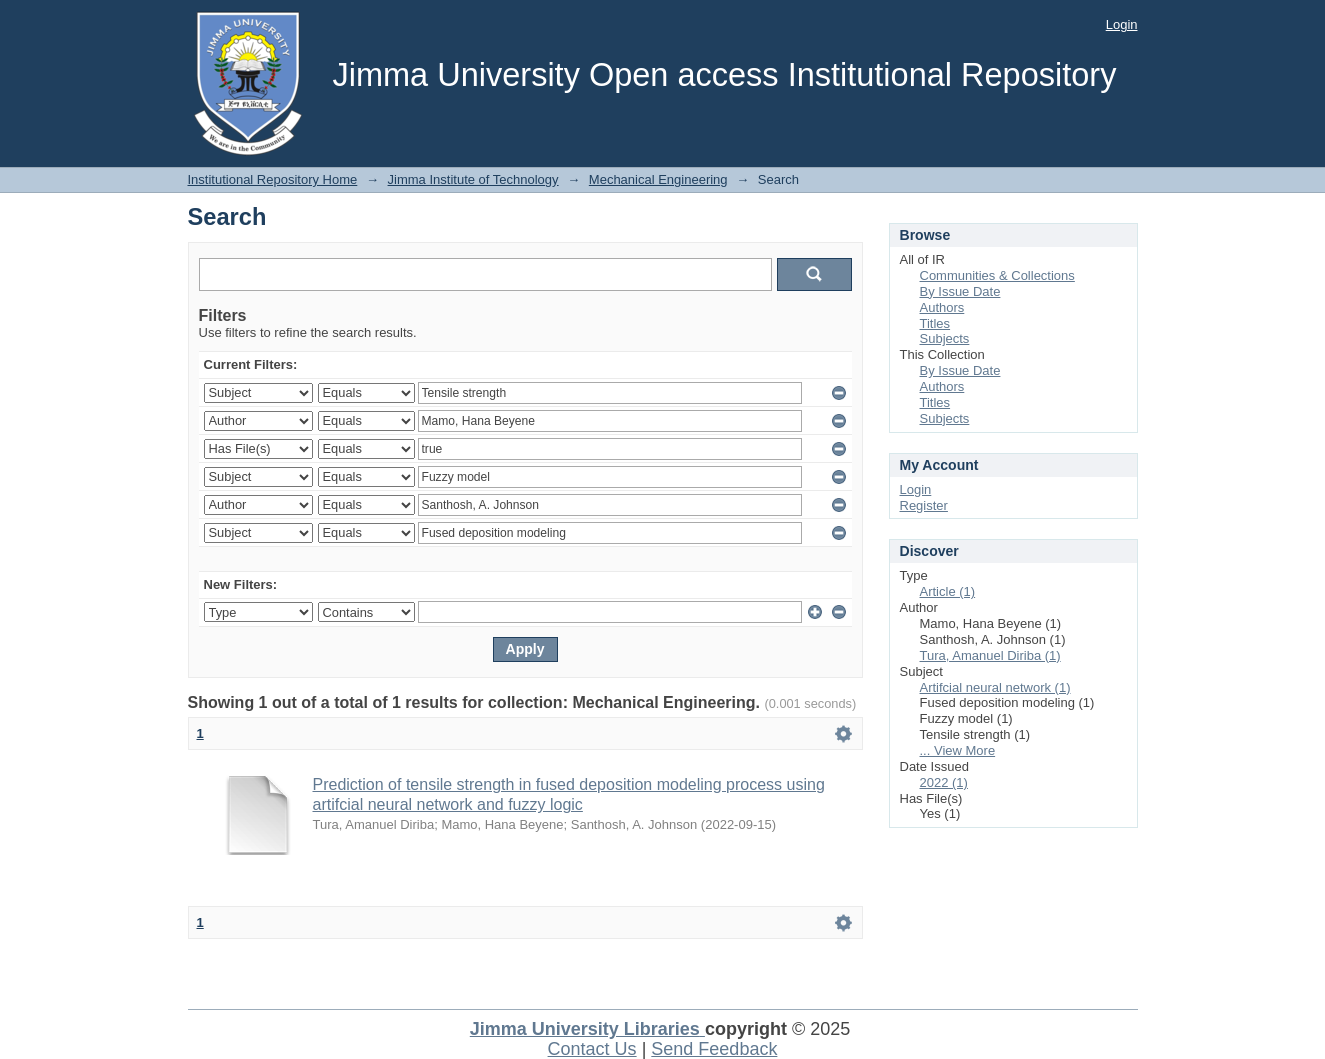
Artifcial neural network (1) (995, 687)
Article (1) (948, 591)
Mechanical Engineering (658, 179)
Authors (942, 307)
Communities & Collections (997, 275)
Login (1122, 24)
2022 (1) (944, 782)
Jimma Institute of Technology (473, 179)
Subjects (945, 338)
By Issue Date (960, 291)
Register (924, 505)
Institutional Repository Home (273, 179)
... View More (958, 750)
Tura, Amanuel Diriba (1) (990, 655)
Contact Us (592, 1049)
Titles (935, 323)
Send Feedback (714, 1049)
